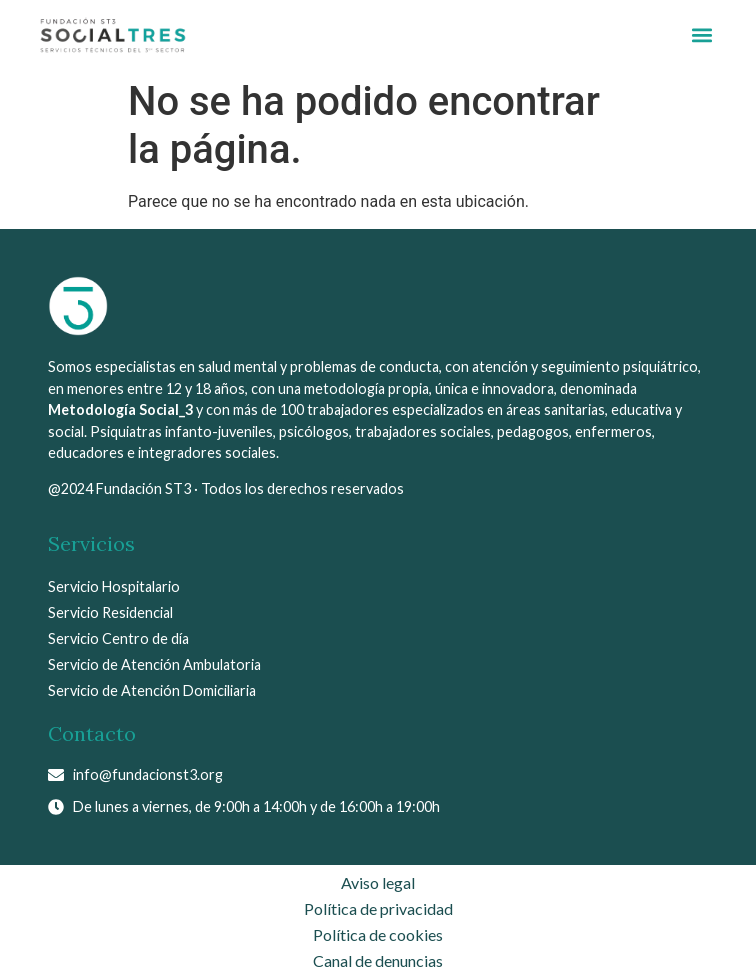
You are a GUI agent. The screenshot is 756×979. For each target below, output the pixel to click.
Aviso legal (378, 882)
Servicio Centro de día (118, 638)
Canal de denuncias (378, 960)
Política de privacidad (378, 908)
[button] (701, 35)
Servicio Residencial (110, 612)
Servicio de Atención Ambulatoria (154, 664)
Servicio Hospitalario (114, 586)
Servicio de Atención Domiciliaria (152, 690)
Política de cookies (378, 934)
